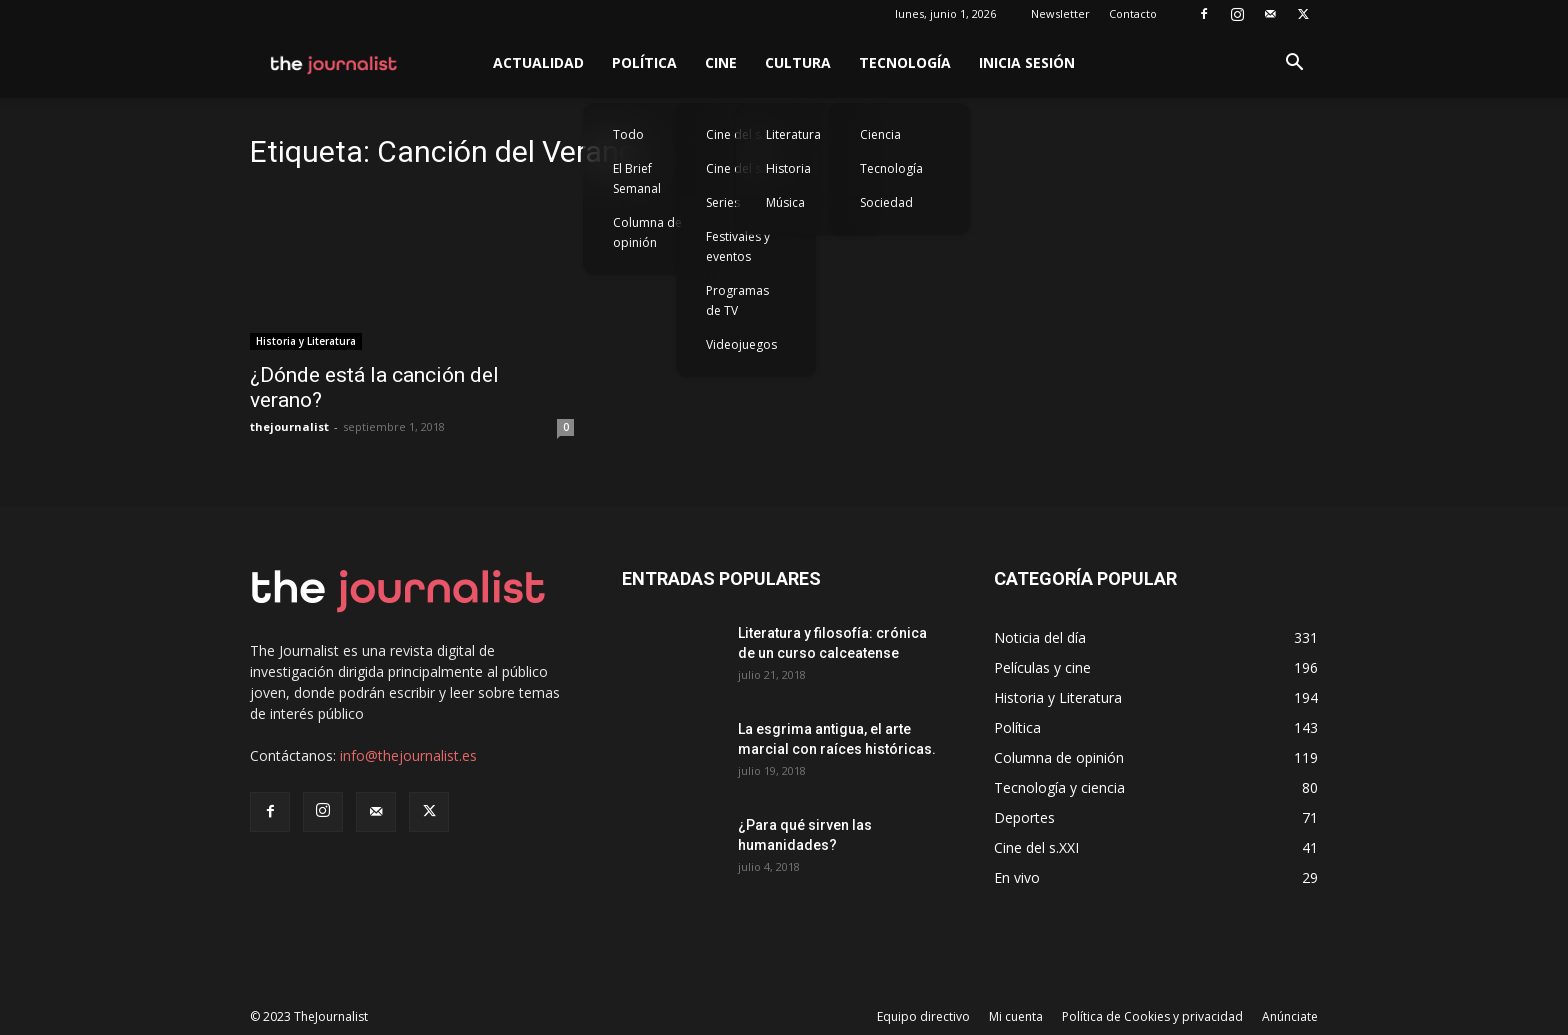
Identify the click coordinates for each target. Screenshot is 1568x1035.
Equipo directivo (923, 1016)
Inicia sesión (1027, 62)
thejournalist (289, 426)
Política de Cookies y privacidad (1152, 1016)
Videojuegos (741, 344)
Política (644, 62)
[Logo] (334, 63)
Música (785, 202)
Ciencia (880, 134)
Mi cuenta (1016, 1016)
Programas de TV (737, 300)
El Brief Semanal (637, 178)
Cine (721, 62)
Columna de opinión (647, 232)
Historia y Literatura (306, 341)
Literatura (793, 134)
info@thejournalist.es (408, 755)
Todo (628, 134)
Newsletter (1060, 13)
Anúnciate (1290, 1016)
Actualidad (538, 62)
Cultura (798, 62)
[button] (1294, 64)
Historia (788, 168)
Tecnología (905, 62)
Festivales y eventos (738, 246)
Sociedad (886, 202)
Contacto (1133, 13)
